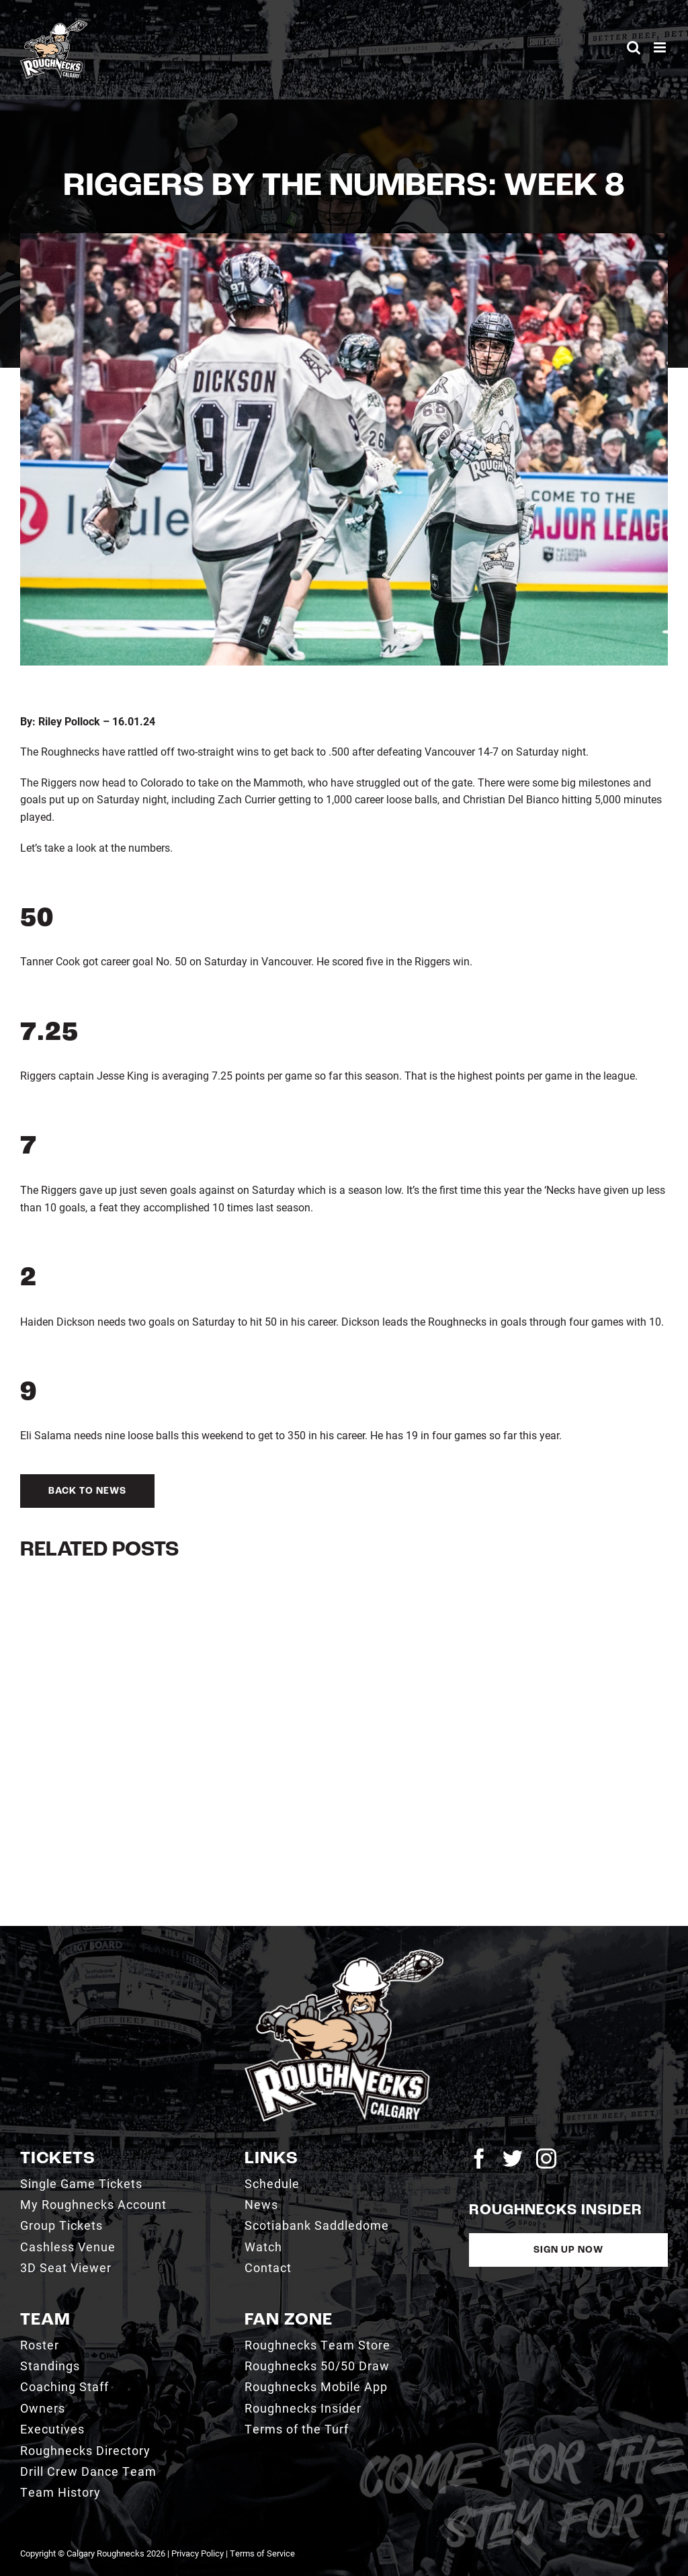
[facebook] (479, 2158)
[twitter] (513, 2158)
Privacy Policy (197, 2553)
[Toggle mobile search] (633, 47)
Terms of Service (262, 2553)
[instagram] (546, 2158)
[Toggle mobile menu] (661, 47)
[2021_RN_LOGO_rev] (344, 1954)
